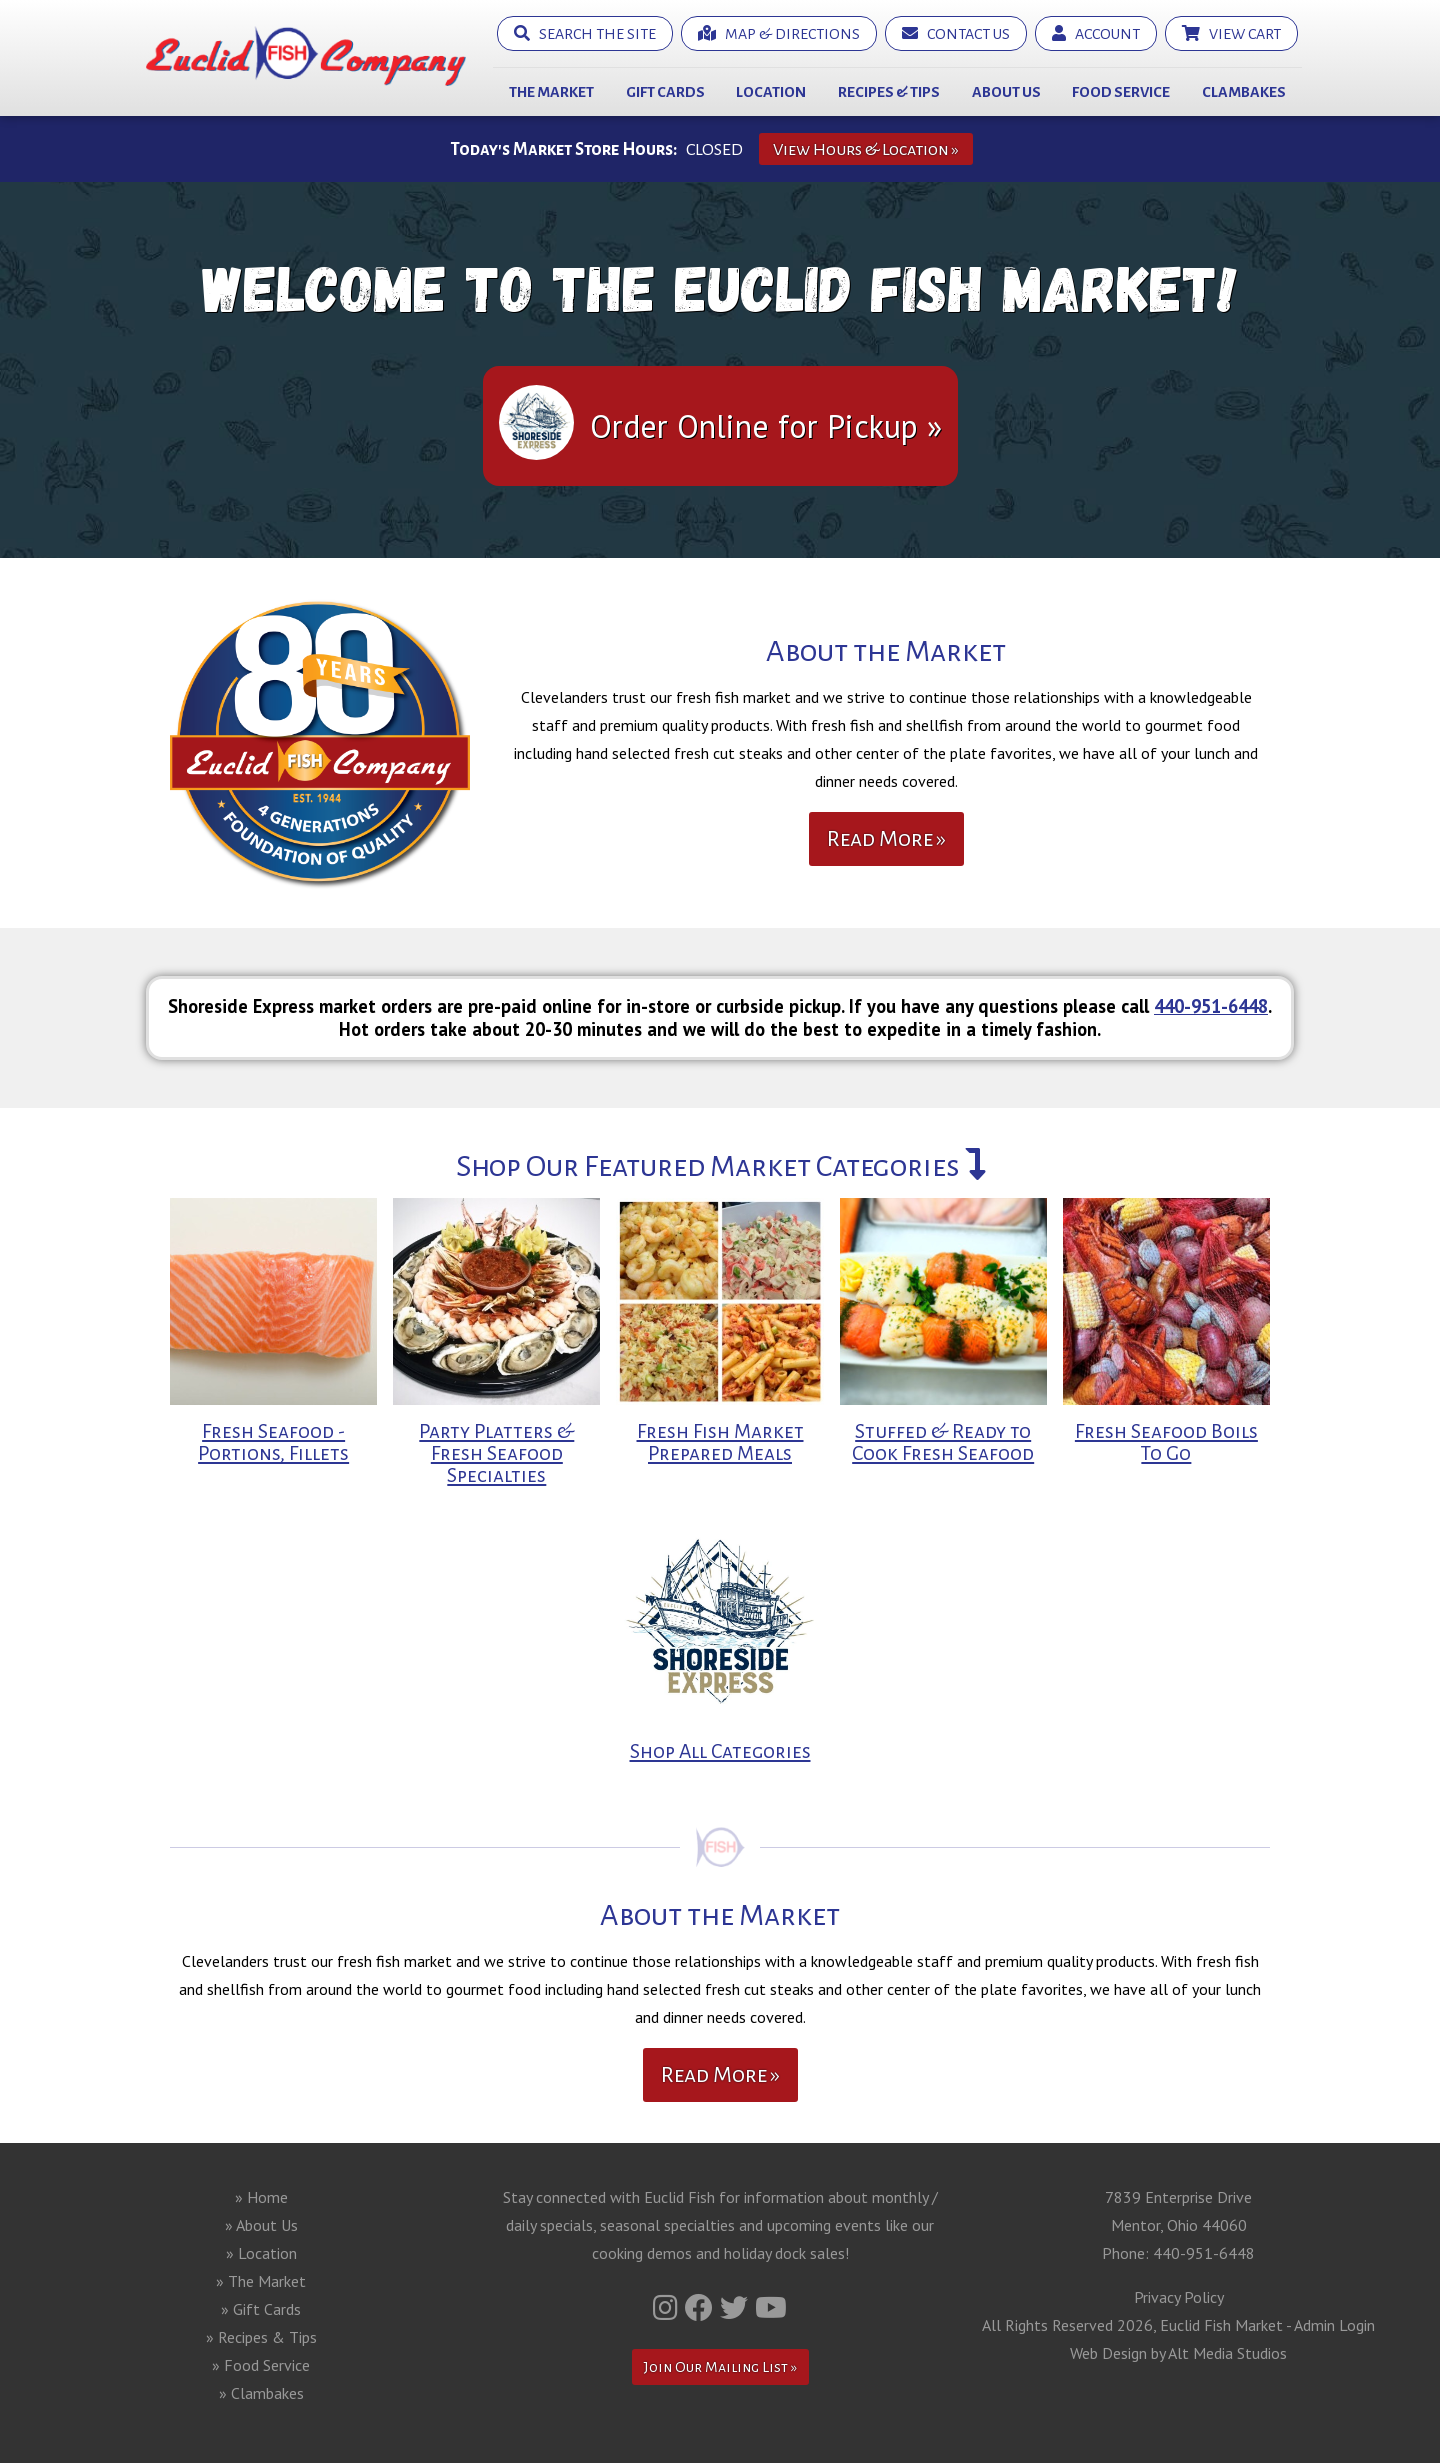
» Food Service (261, 2365)
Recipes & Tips (889, 92)
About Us (1006, 92)
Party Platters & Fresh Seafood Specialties (496, 1453)
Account (1096, 33)
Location (771, 92)
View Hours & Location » (866, 149)
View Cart (1231, 33)
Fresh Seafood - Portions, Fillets (273, 1442)
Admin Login (1334, 2325)
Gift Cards (665, 92)
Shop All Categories (720, 1751)
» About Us (261, 2225)
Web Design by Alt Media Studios (1178, 2353)
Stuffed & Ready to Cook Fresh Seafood (943, 1442)
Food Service (1121, 92)
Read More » (886, 839)
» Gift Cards (261, 2309)
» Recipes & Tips (261, 2337)
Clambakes (1244, 92)
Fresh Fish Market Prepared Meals (720, 1442)
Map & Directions (779, 33)
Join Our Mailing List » (720, 2367)
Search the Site (585, 33)
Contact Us (956, 33)
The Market (551, 92)
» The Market (261, 2281)
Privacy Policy (1179, 2297)
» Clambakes (261, 2393)
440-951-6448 (1211, 1006)
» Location (261, 2253)
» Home (261, 2197)
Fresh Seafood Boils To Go (1166, 1442)
